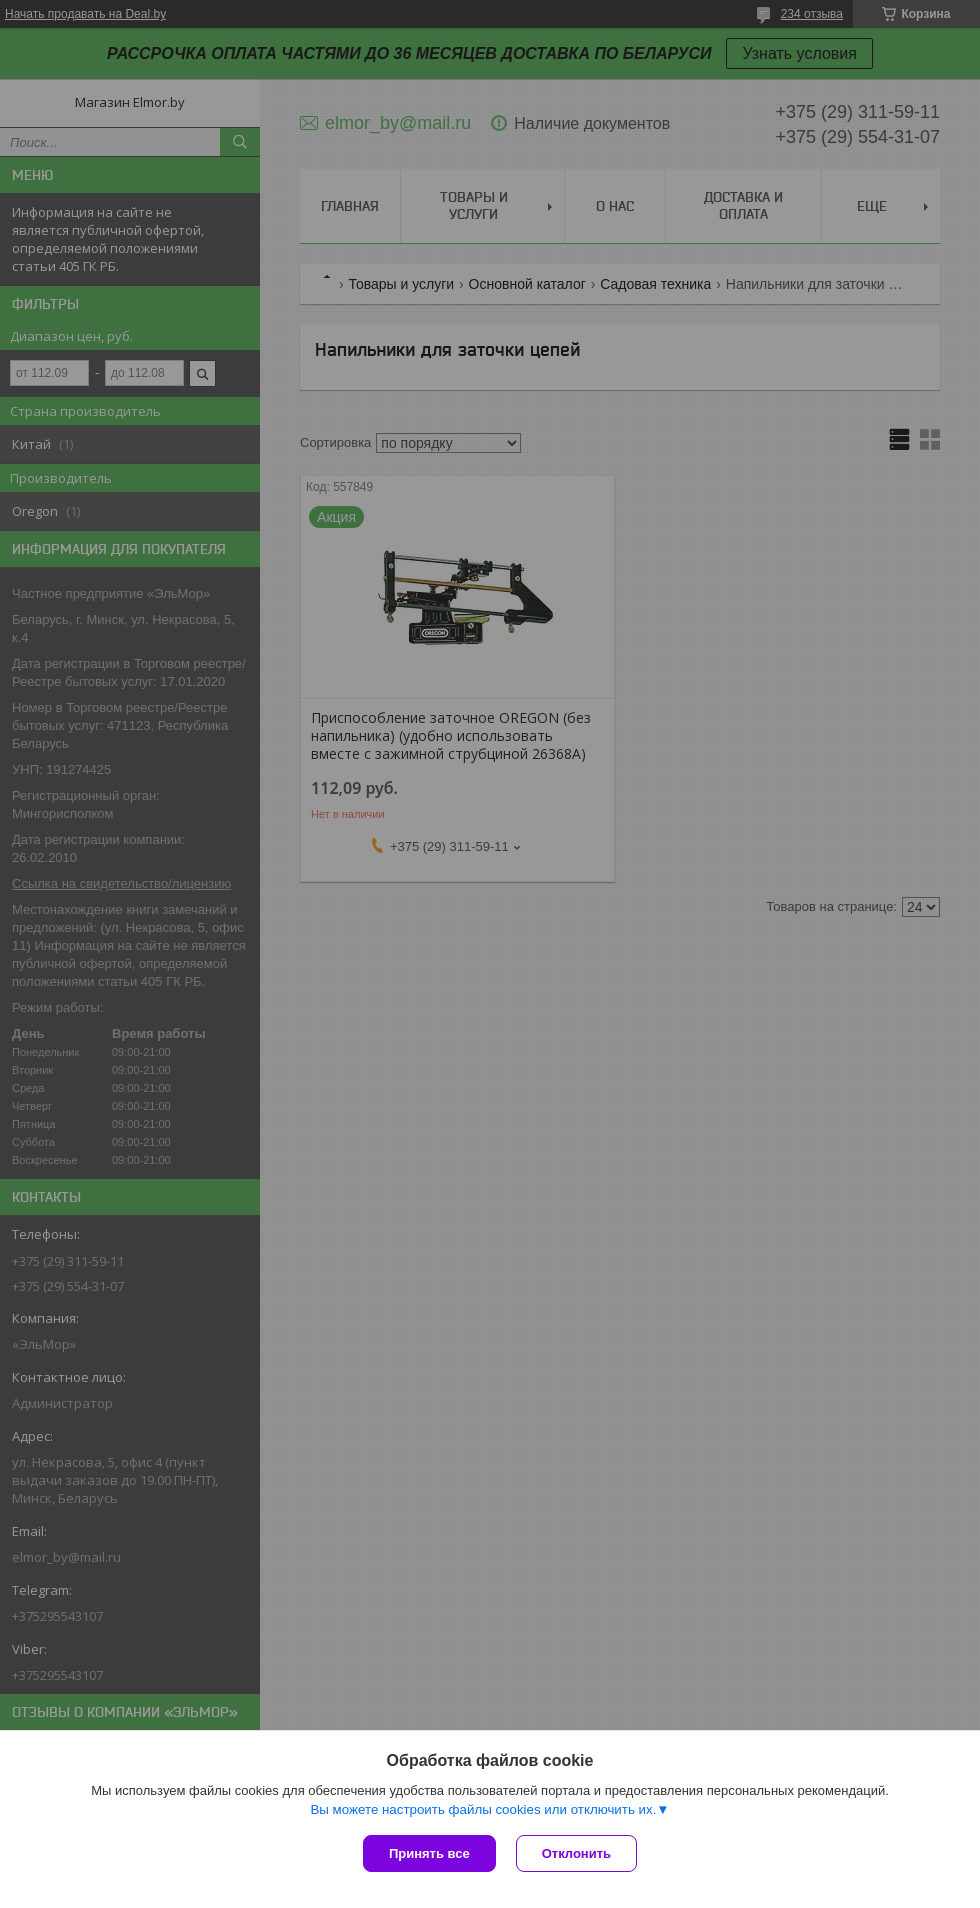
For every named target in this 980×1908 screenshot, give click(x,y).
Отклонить (576, 1853)
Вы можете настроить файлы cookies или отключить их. (483, 1809)
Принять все (429, 1853)
